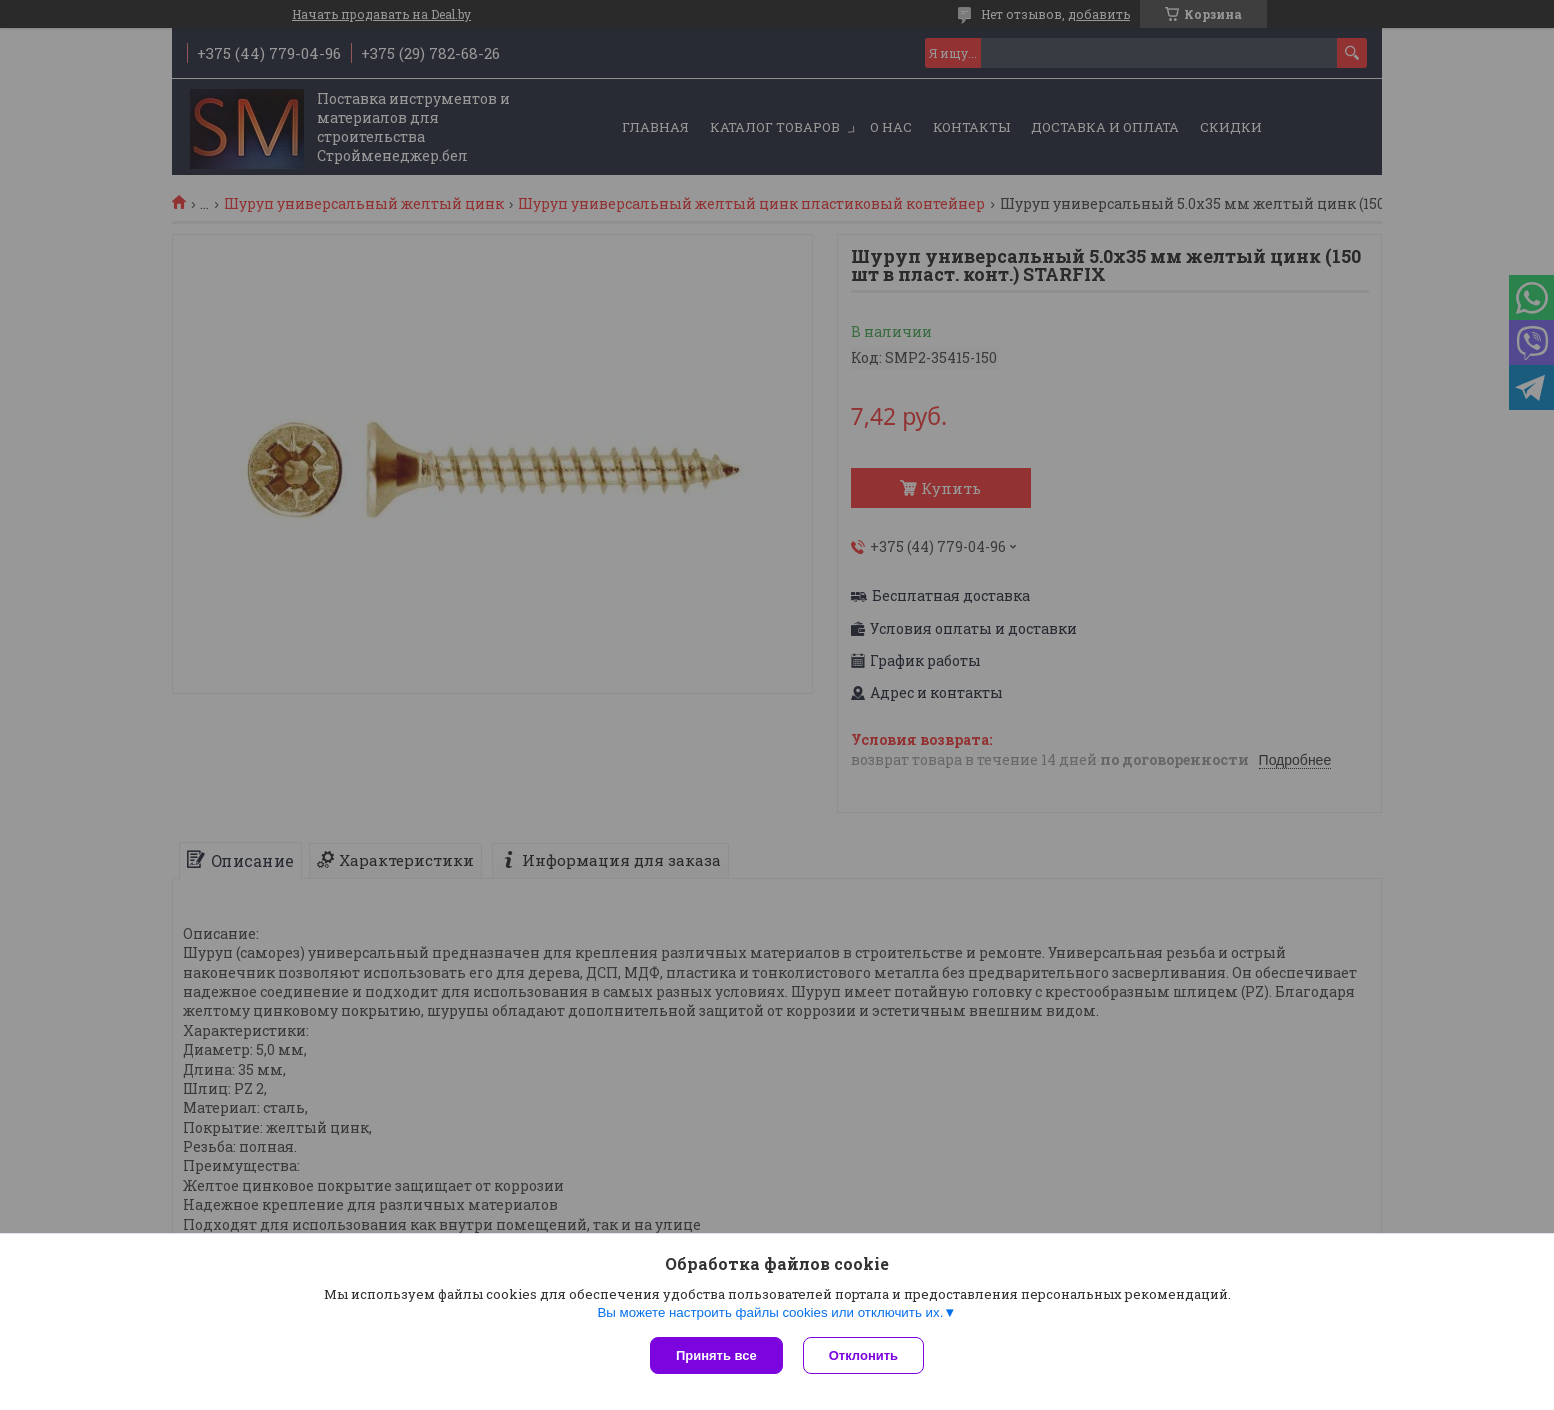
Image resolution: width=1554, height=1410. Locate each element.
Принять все (716, 1355)
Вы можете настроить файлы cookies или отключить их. (770, 1312)
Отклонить (863, 1355)
